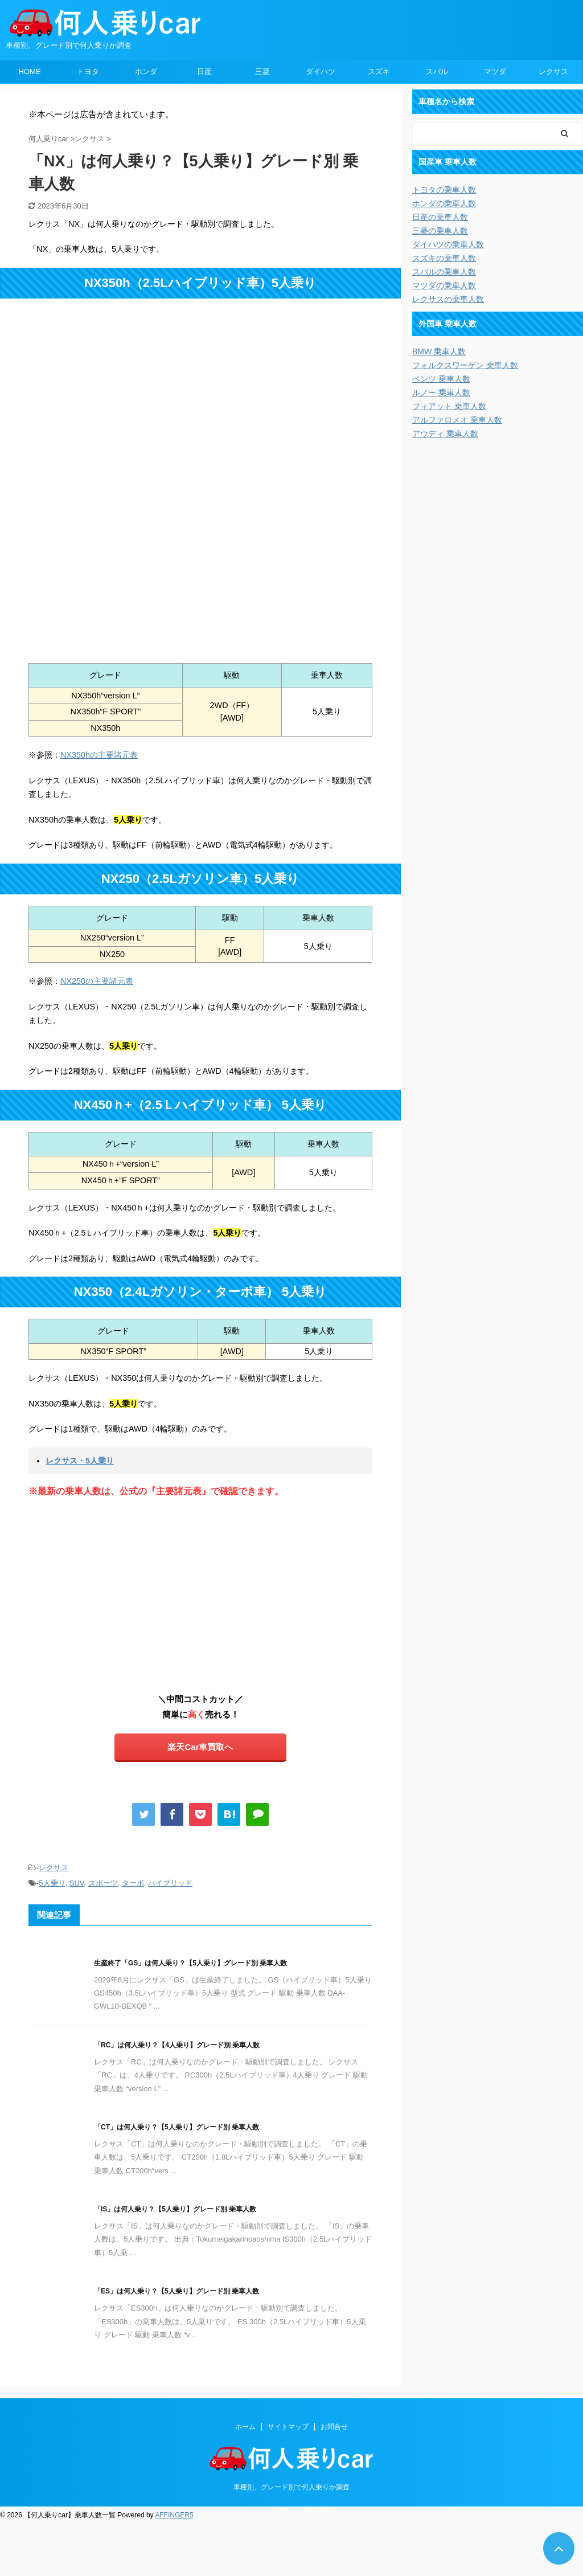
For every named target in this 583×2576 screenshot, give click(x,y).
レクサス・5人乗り (80, 1460)
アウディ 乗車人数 (445, 433)
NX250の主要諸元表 (96, 981)
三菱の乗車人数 (440, 230)
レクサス (553, 71)
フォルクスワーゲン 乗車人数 (465, 365)
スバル (437, 71)
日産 (204, 71)
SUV (76, 1883)
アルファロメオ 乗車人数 (457, 419)
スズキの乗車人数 (444, 258)
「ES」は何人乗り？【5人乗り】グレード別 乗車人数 (176, 2291)
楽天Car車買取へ (200, 1747)
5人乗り (52, 1883)
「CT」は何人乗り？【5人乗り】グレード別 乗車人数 (176, 2127)
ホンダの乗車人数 (444, 203)
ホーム (245, 2427)
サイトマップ (288, 2427)
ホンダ (146, 71)
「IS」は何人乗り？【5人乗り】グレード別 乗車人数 (175, 2209)
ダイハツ (320, 71)
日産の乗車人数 (440, 217)
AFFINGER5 (174, 2515)
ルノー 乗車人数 (441, 392)
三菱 (262, 71)
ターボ (133, 1883)
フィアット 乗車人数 (449, 406)
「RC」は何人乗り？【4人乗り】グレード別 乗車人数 (177, 2045)
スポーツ (103, 1883)
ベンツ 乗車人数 (441, 378)
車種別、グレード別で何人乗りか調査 (291, 2487)
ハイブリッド (170, 1883)
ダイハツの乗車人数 (448, 244)
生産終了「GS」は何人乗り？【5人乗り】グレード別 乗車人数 (190, 1963)
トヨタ (88, 71)
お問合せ (334, 2427)
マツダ (495, 71)
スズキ (379, 71)
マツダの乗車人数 (444, 285)
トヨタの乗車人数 (444, 189)
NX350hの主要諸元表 (99, 754)
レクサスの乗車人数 (448, 299)
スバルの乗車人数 (444, 271)
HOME (30, 71)
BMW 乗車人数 (439, 351)
